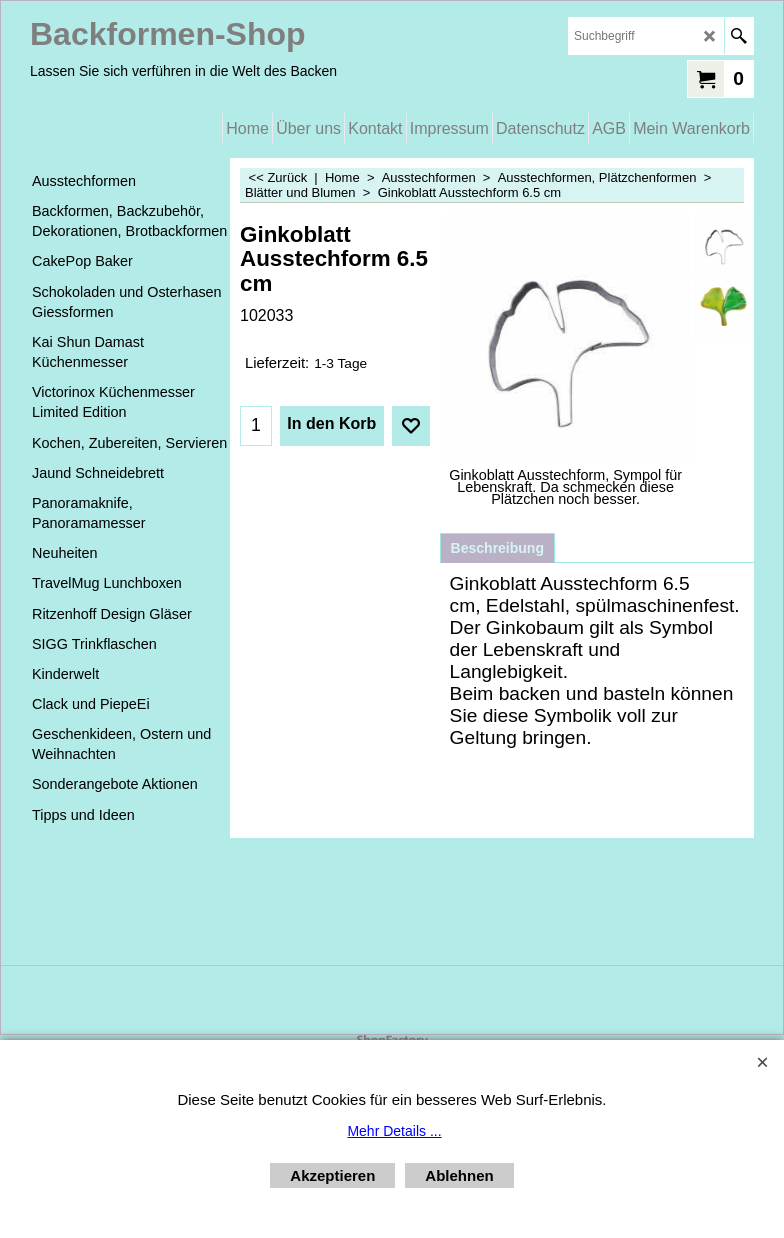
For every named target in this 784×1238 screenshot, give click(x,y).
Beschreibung (497, 548)
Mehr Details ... (394, 1131)
